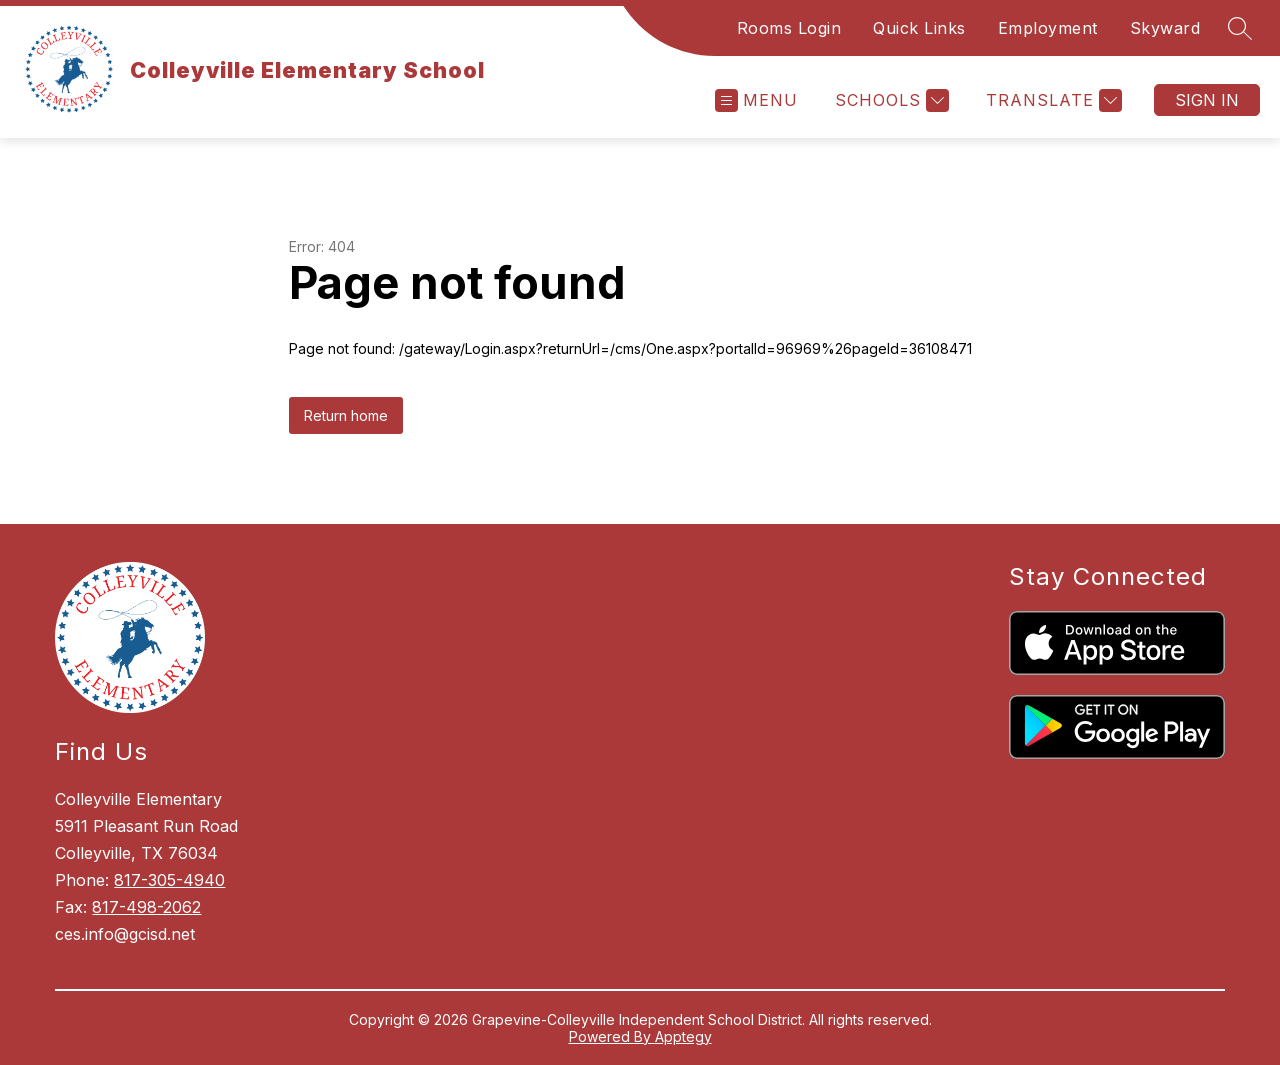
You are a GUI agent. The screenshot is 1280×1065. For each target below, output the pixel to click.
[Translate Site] (1051, 100)
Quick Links (919, 28)
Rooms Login (789, 28)
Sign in (1207, 100)
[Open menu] (756, 100)
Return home (346, 415)
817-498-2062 (146, 907)
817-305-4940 (169, 880)
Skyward (1165, 28)
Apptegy (683, 1036)
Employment (1048, 28)
